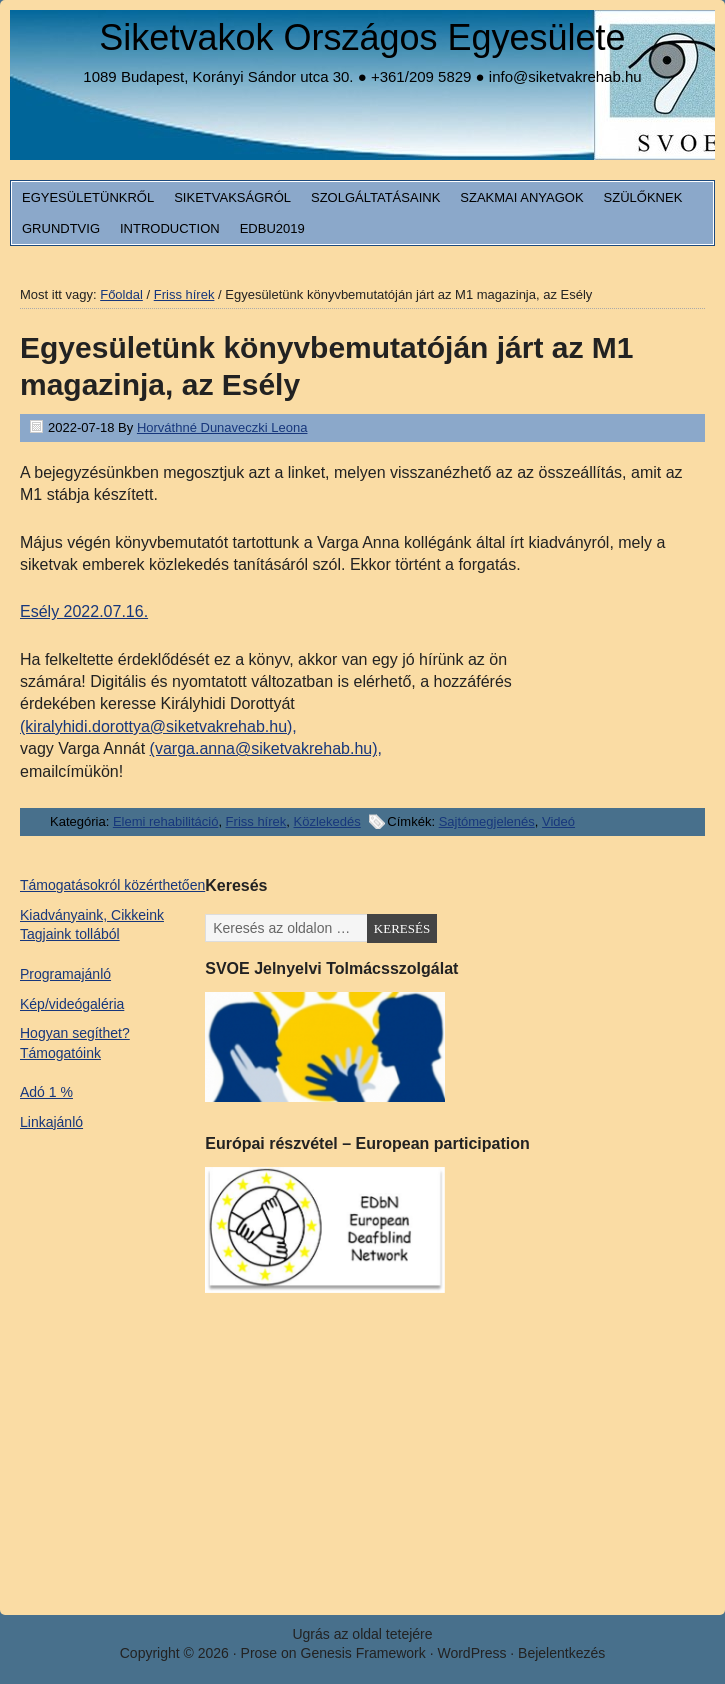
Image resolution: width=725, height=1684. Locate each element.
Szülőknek (643, 197)
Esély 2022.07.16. (84, 611)
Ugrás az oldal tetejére (362, 1634)
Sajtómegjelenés (487, 821)
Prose (259, 1653)
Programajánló (65, 974)
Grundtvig (61, 228)
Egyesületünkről (88, 197)
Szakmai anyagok (521, 197)
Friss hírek (256, 821)
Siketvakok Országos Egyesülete (362, 37)
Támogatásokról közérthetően (112, 885)
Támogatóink (60, 1053)
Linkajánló (51, 1122)
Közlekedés (327, 821)
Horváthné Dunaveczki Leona (222, 427)
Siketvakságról (232, 197)
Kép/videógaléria (72, 1004)
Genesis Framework (363, 1653)
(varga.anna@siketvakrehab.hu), (266, 748)
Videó (558, 821)
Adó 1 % (46, 1092)
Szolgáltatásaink (375, 197)
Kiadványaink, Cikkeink (92, 915)
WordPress (471, 1653)
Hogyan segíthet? (75, 1033)
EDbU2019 (272, 228)
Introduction (170, 228)
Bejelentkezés (561, 1653)
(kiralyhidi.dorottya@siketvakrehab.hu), (158, 726)
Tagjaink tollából (70, 934)
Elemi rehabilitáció (166, 821)
